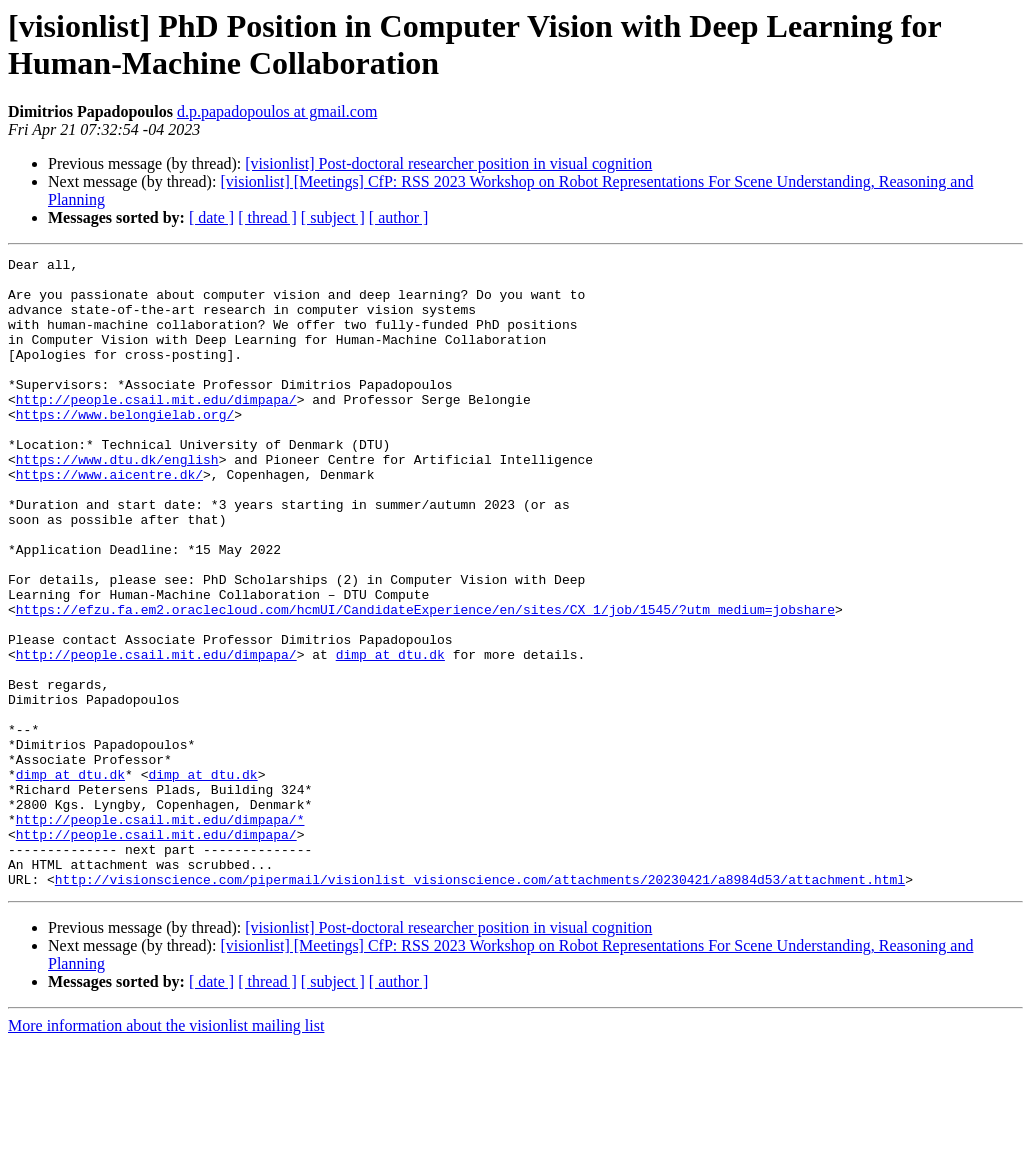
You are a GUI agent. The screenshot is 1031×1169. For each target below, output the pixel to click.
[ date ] (211, 217)
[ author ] (399, 217)
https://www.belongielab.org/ (125, 447)
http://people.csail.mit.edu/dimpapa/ (156, 429)
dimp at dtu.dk (390, 735)
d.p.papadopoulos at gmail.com (277, 111)
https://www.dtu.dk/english (117, 501)
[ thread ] (267, 217)
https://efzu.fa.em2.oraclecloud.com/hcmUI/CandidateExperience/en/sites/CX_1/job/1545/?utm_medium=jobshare (425, 681)
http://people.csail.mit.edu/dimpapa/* (160, 933)
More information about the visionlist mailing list (166, 1151)
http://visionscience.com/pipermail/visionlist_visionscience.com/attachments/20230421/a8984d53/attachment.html (480, 1005)
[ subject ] (333, 217)
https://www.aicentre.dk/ (109, 519)
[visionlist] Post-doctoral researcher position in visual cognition (448, 163)
